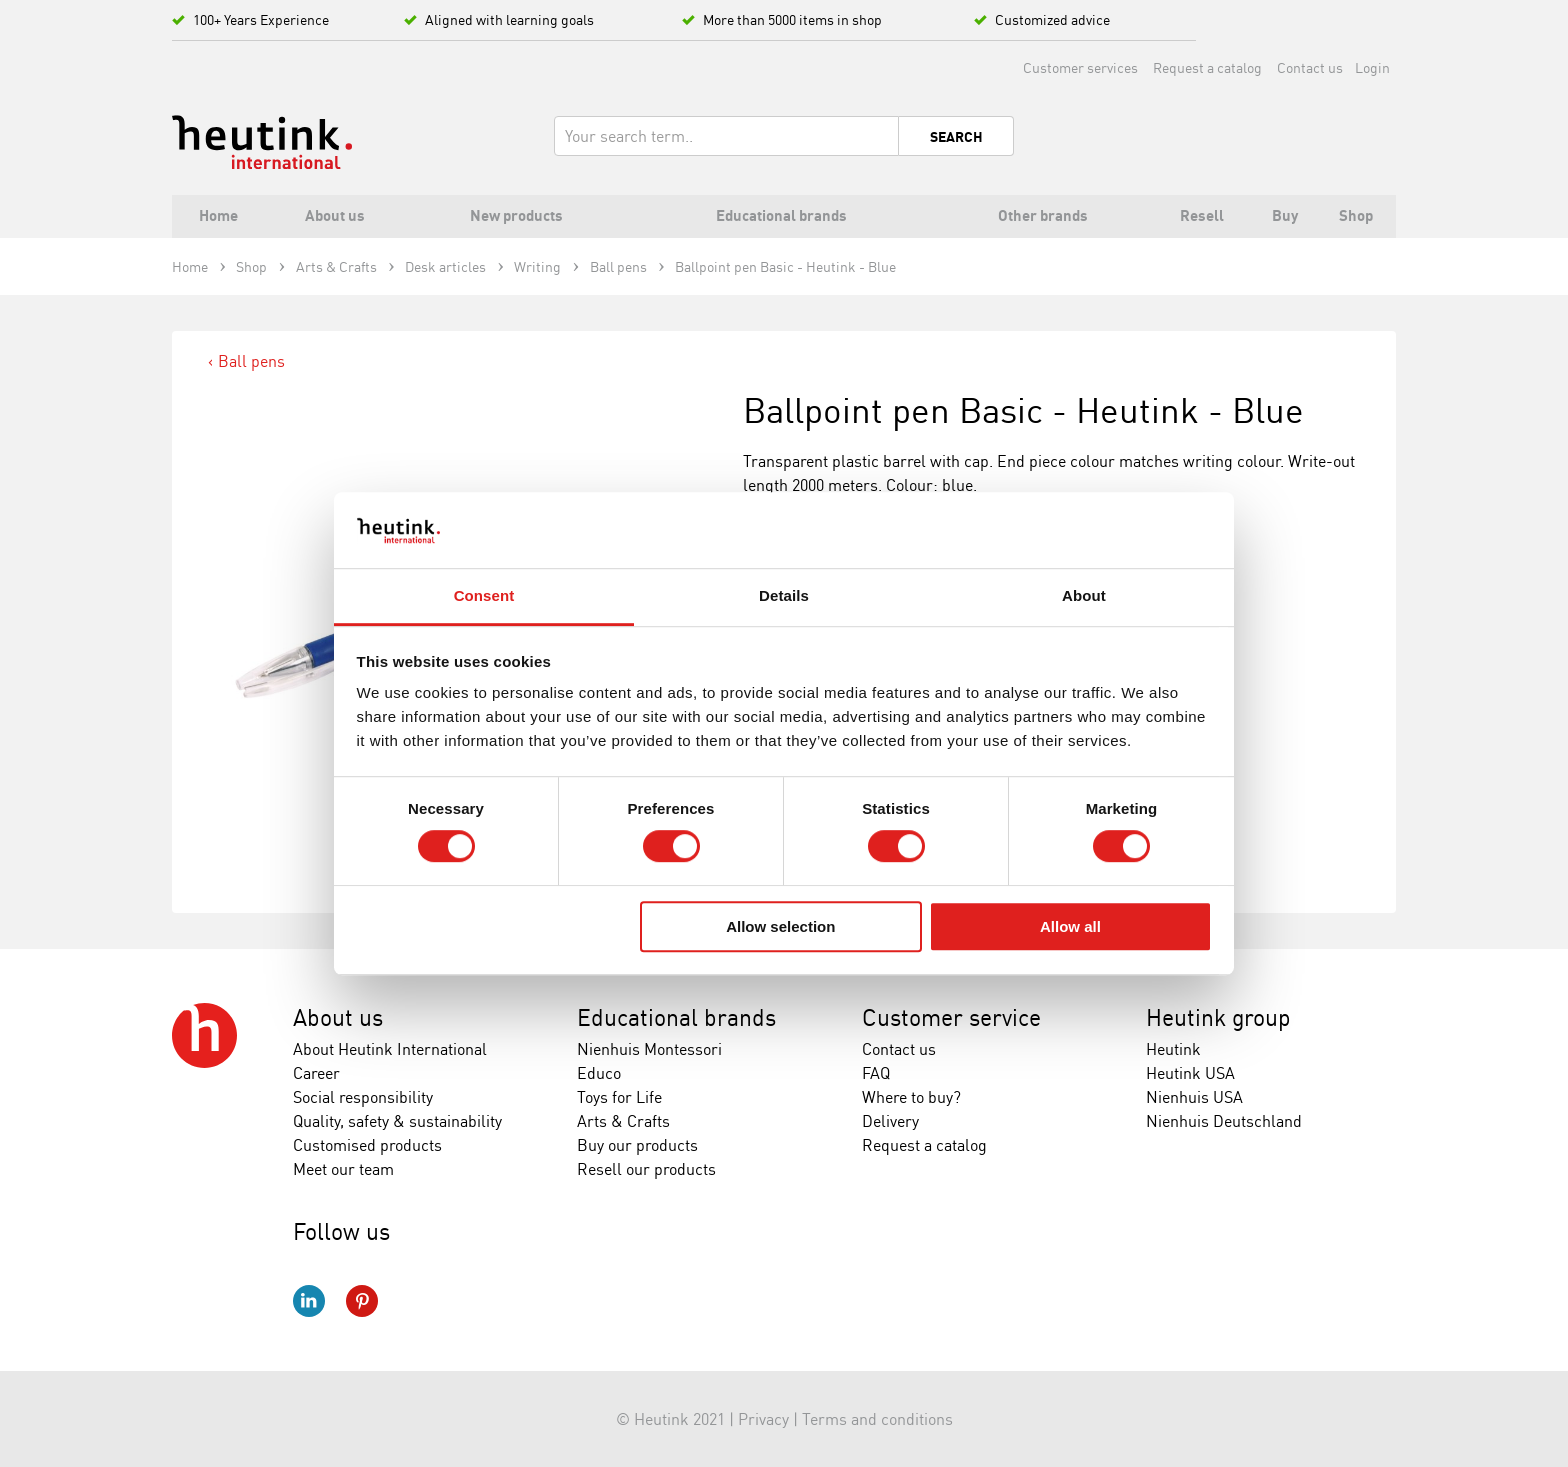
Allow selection (780, 926)
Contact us (1310, 67)
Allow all (1070, 926)
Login (1372, 67)
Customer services (1080, 67)
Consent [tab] (484, 596)
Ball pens (251, 361)
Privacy (763, 1419)
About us (338, 1017)
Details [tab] (784, 596)
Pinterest (362, 1301)
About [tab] (1084, 596)
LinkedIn (309, 1301)
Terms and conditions (877, 1419)
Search (956, 137)
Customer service (951, 1017)
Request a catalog (1207, 67)
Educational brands (676, 1017)
